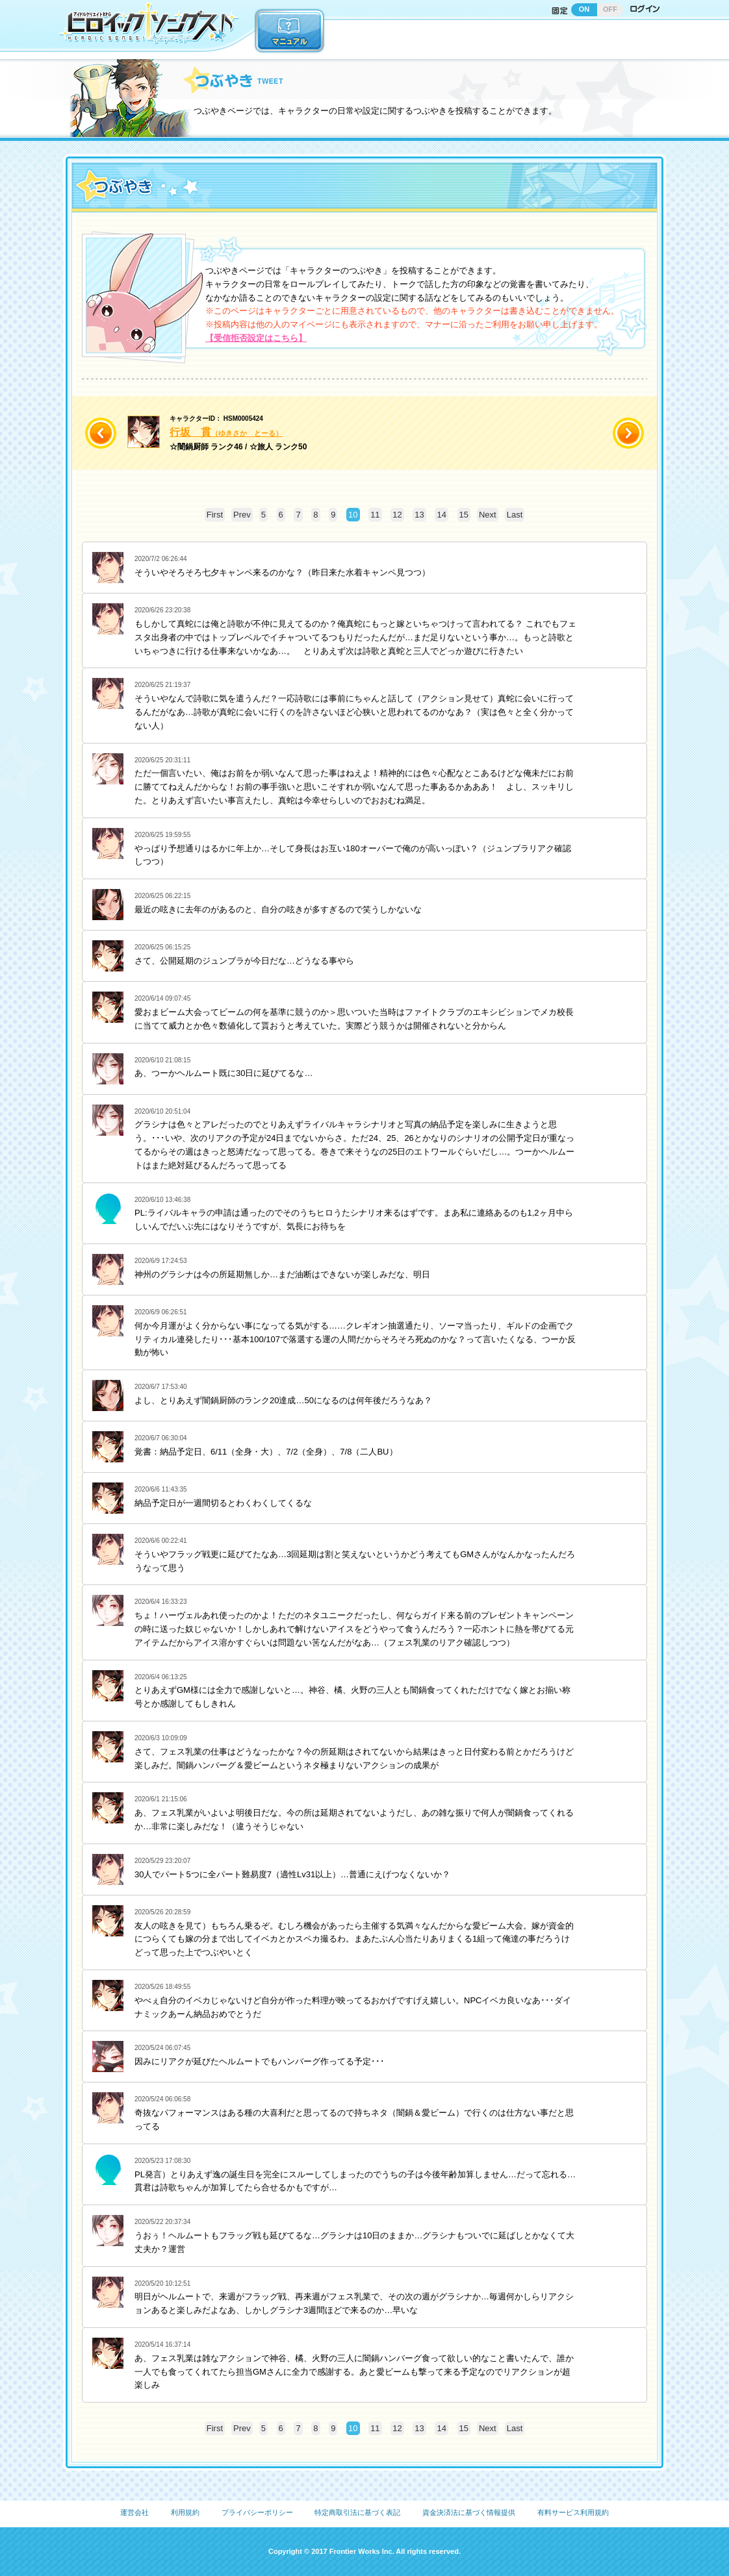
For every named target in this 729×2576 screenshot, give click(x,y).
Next (487, 514)
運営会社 (134, 2512)
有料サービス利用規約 (573, 2512)
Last (515, 514)
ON (584, 9)
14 (441, 514)
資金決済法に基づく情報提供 (468, 2512)
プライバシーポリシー (257, 2512)
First (215, 514)
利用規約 (185, 2512)
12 (397, 514)
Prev (242, 514)
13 (419, 514)
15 (463, 514)
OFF (610, 9)
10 (352, 514)
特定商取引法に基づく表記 (357, 2512)
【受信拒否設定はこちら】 (256, 338)
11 (374, 514)
